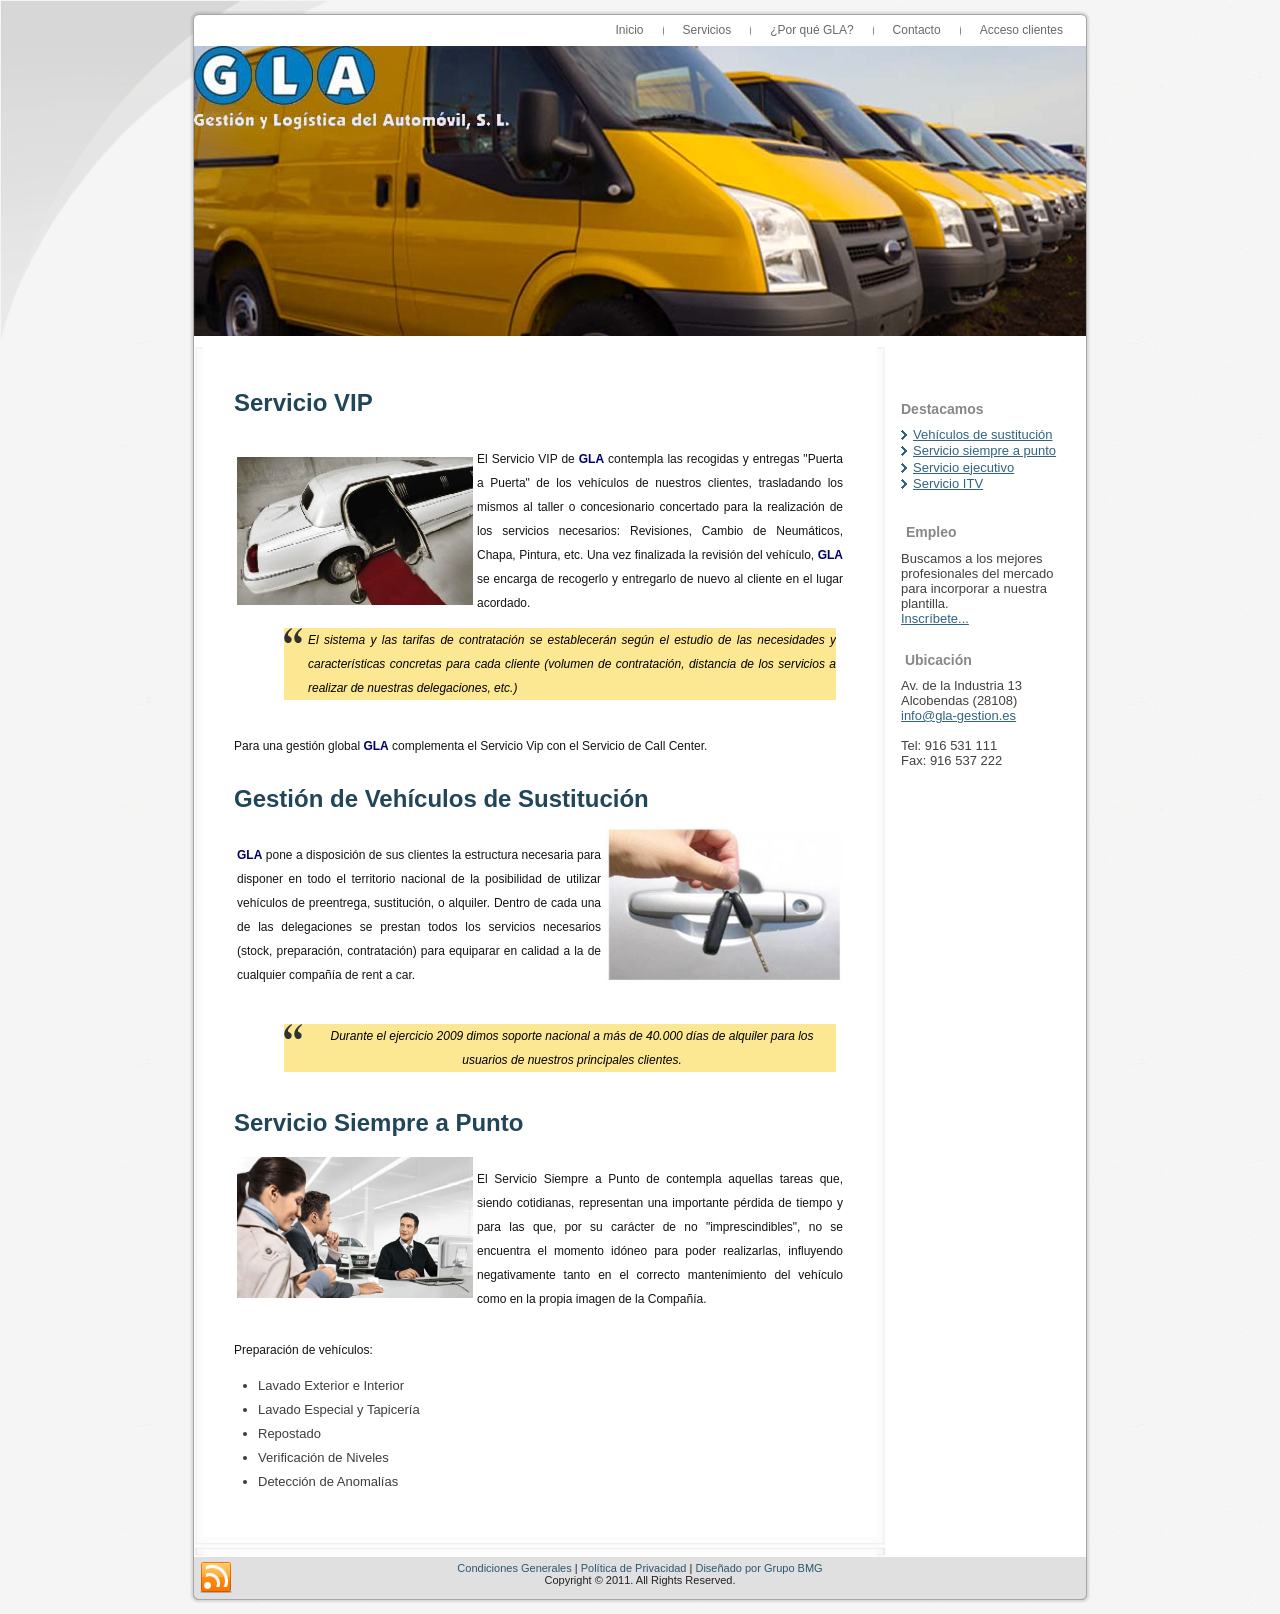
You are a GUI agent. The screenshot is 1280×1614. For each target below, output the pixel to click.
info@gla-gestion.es (958, 715)
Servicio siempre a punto (984, 450)
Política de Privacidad (634, 1568)
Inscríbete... (935, 618)
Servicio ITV (948, 483)
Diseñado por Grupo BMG (758, 1568)
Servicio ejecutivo (963, 467)
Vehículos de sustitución (982, 434)
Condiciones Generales (514, 1568)
